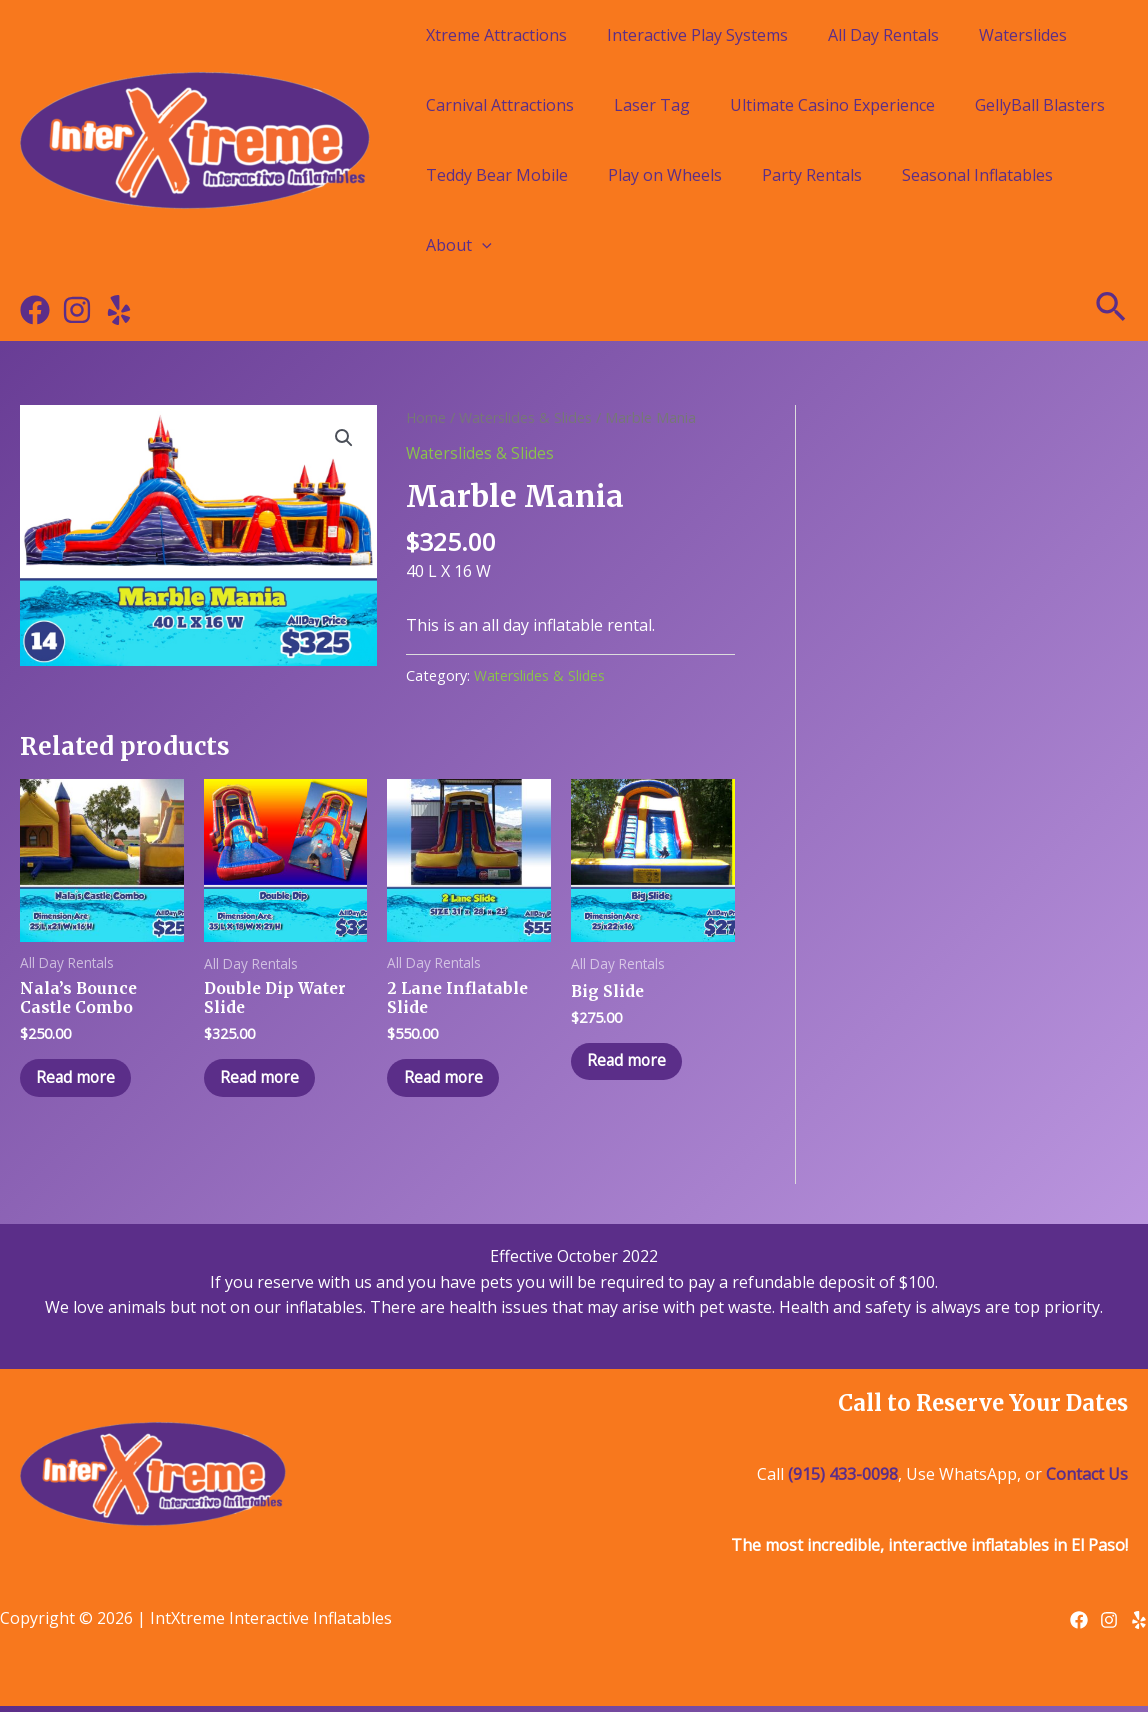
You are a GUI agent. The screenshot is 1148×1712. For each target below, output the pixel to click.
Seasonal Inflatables (977, 175)
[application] (482, 245)
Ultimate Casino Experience (832, 105)
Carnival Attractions (500, 105)
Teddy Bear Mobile (497, 175)
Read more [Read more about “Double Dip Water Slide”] (264, 1081)
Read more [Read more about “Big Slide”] (631, 1063)
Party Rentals (812, 175)
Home (426, 417)
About (459, 245)
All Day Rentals (883, 35)
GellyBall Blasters (1040, 105)
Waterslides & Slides (528, 417)
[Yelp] (119, 310)
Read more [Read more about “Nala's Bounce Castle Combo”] (80, 1081)
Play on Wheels (665, 175)
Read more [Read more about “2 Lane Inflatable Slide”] (447, 1081)
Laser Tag (652, 105)
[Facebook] (35, 310)
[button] (343, 439)
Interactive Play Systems (697, 35)
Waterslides (1023, 35)
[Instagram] (77, 310)
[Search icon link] (1112, 310)
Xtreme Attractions (496, 35)
